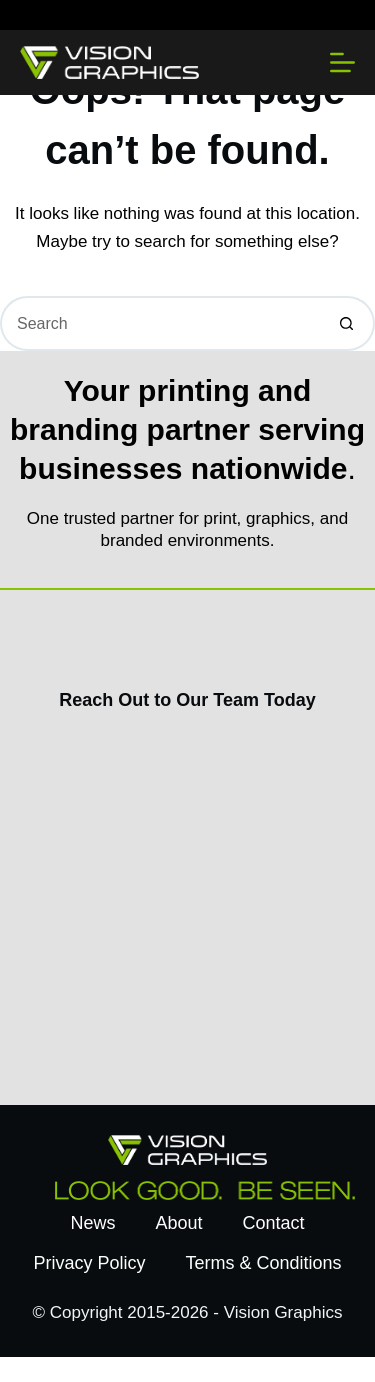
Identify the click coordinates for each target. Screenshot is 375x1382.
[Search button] (347, 323)
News (92, 1223)
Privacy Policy (89, 1263)
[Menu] (342, 62)
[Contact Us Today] (185, 903)
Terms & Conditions (263, 1263)
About (178, 1223)
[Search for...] (160, 323)
